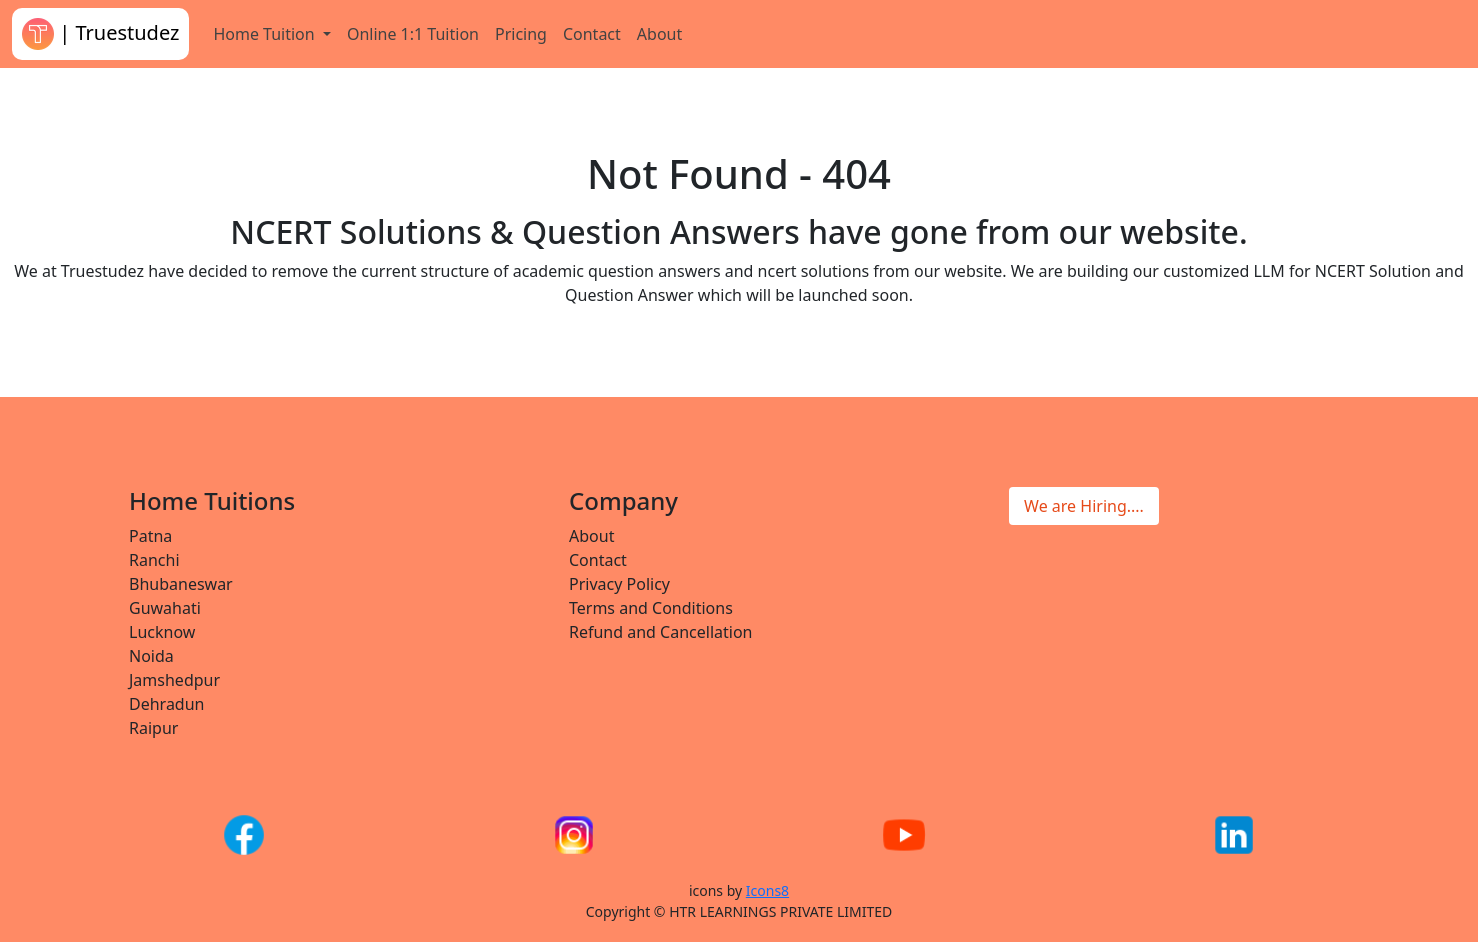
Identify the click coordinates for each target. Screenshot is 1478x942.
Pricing (521, 34)
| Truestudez (100, 34)
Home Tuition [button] (265, 34)
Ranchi (154, 560)
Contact (592, 34)
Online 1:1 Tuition (413, 34)
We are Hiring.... (1084, 506)
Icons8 (767, 890)
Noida (151, 656)
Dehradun (166, 704)
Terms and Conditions (651, 608)
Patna (150, 536)
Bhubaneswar (181, 584)
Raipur (153, 728)
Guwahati (165, 608)
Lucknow (162, 632)
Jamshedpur (174, 680)
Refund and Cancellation (661, 632)
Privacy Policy (619, 584)
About (659, 34)
